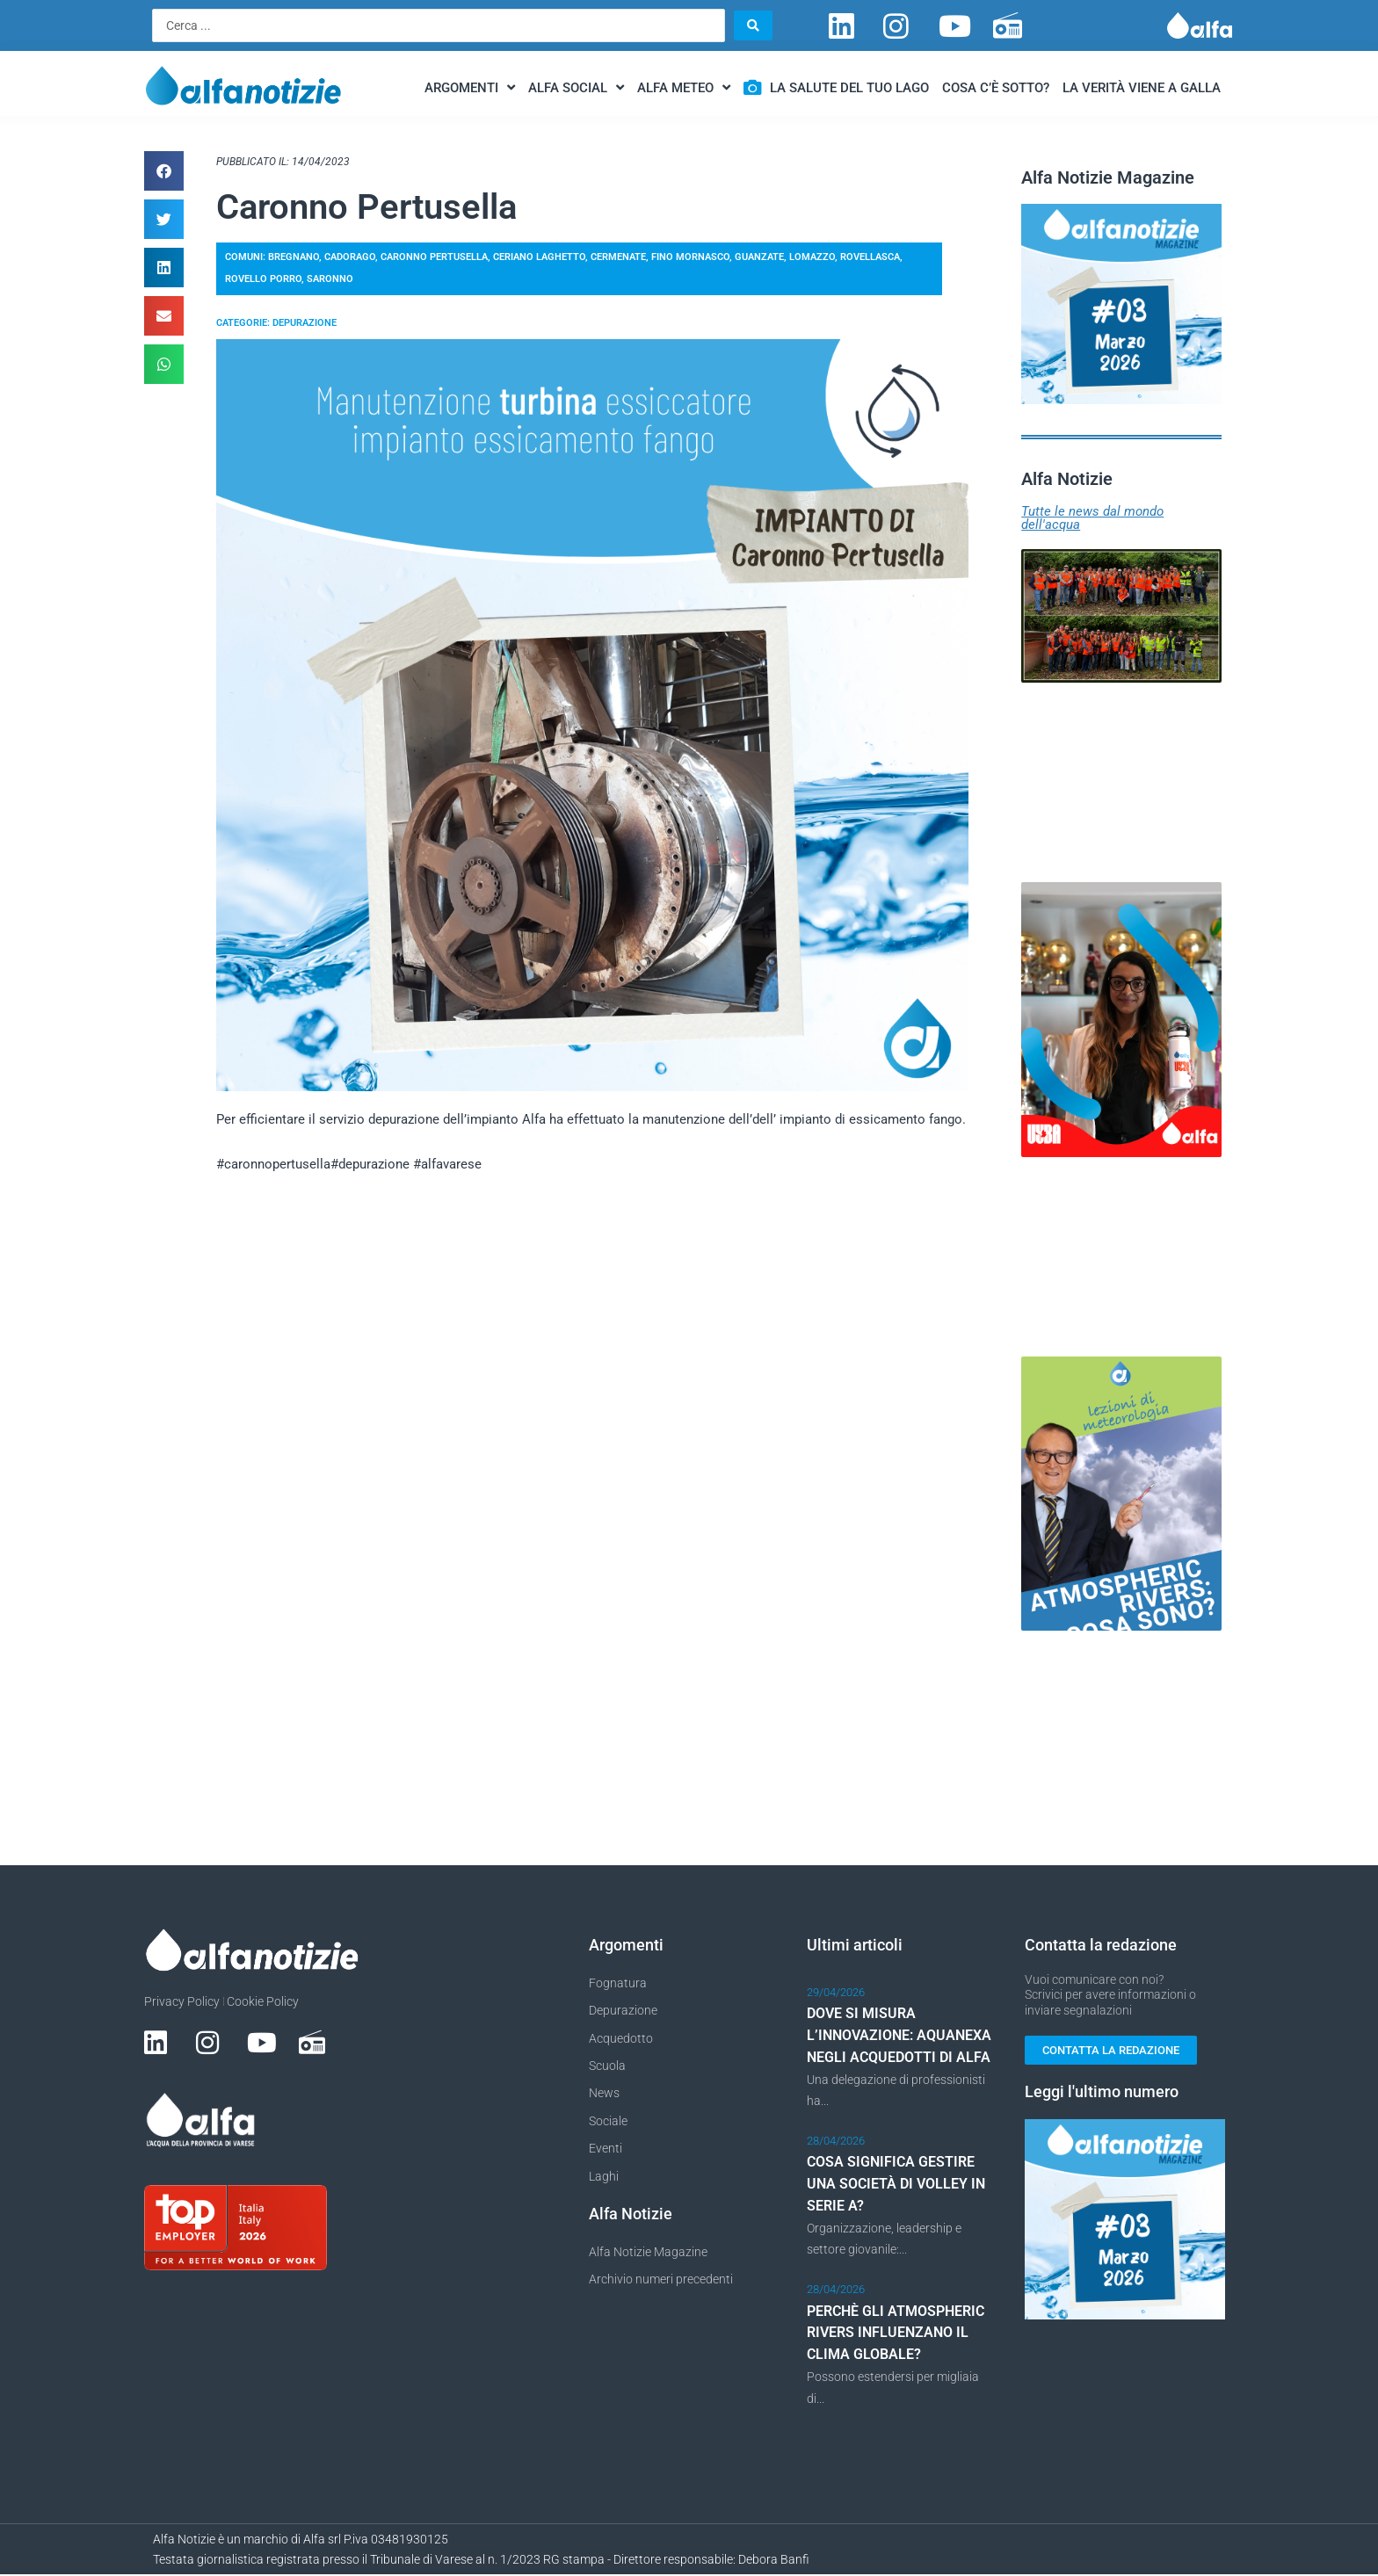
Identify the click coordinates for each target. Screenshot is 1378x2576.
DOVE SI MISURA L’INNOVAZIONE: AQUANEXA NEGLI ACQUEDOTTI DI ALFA (899, 2036)
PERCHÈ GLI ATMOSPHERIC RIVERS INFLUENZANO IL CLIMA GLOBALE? (895, 2334)
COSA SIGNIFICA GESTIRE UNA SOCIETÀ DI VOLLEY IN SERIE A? (896, 2184)
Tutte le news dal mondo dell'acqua (1092, 517)
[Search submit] (753, 25)
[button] (164, 171)
